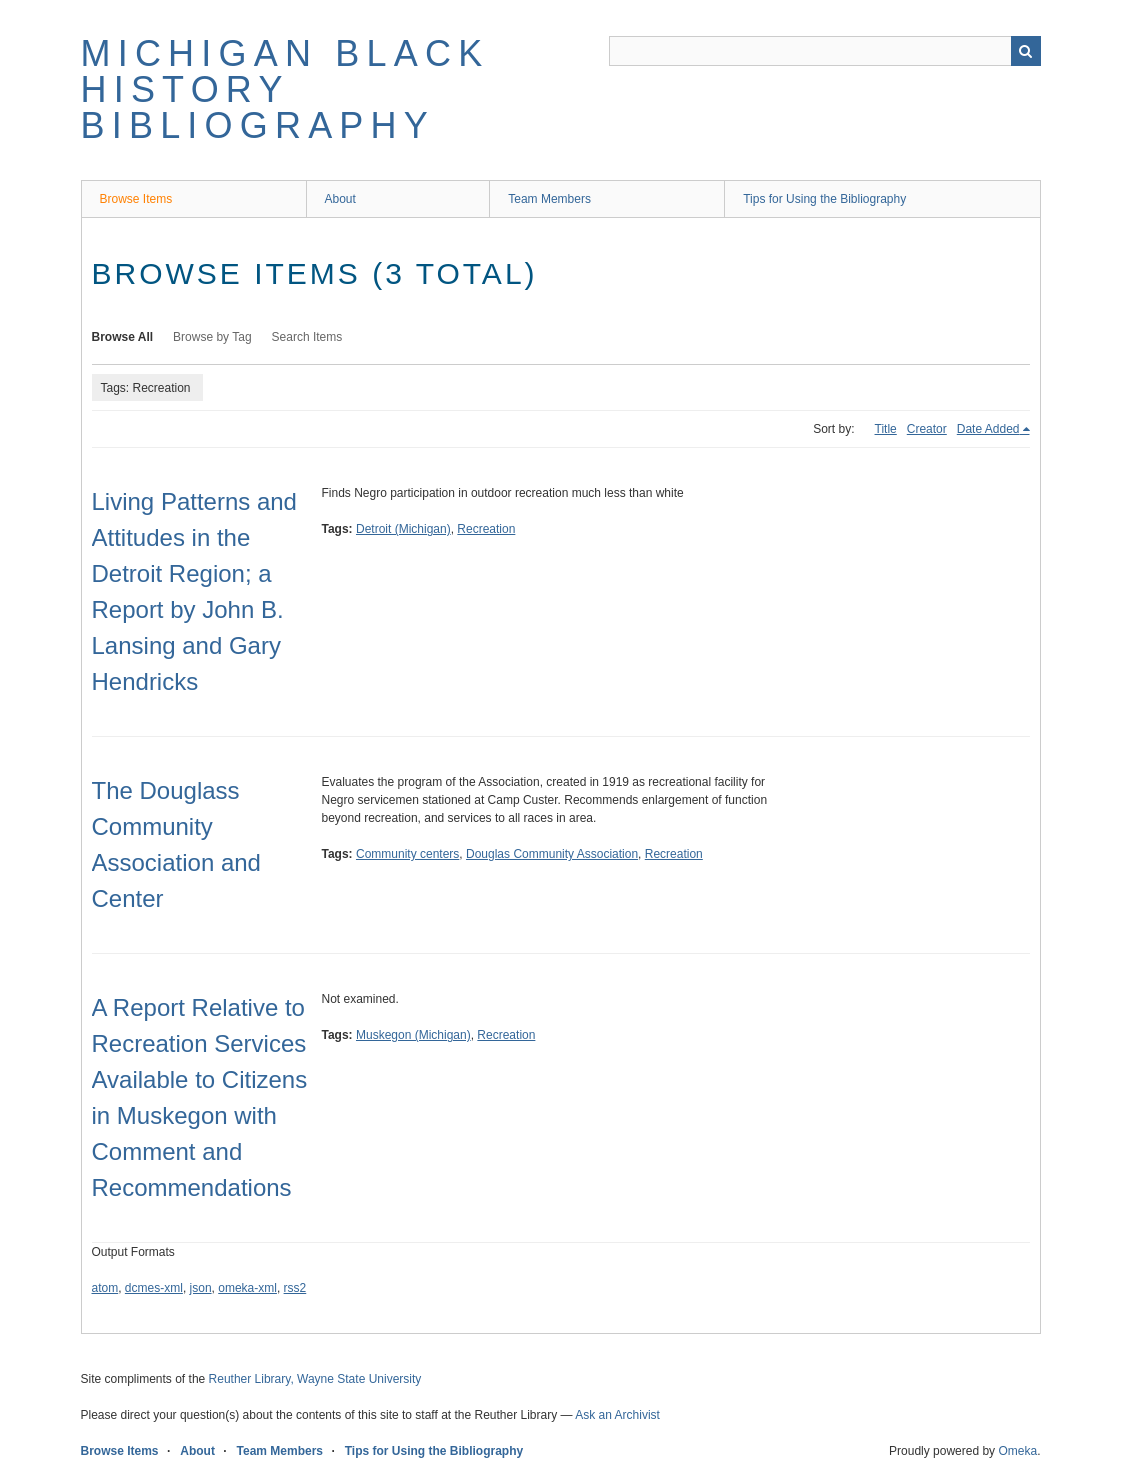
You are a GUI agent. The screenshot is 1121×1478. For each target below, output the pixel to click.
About (340, 199)
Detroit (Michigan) (403, 529)
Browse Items (136, 199)
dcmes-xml (154, 1288)
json (201, 1288)
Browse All (123, 337)
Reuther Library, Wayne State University (315, 1379)
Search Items (307, 337)
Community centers (407, 854)
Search (1026, 51)
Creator (927, 429)
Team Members (549, 199)
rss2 (295, 1288)
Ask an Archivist (617, 1415)
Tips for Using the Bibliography (824, 199)
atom (105, 1288)
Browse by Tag (212, 337)
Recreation (486, 529)
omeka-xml (247, 1288)
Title (886, 429)
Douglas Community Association (552, 854)
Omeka (1017, 1451)
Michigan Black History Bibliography (285, 89)
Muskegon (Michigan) (413, 1035)
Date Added (988, 429)
